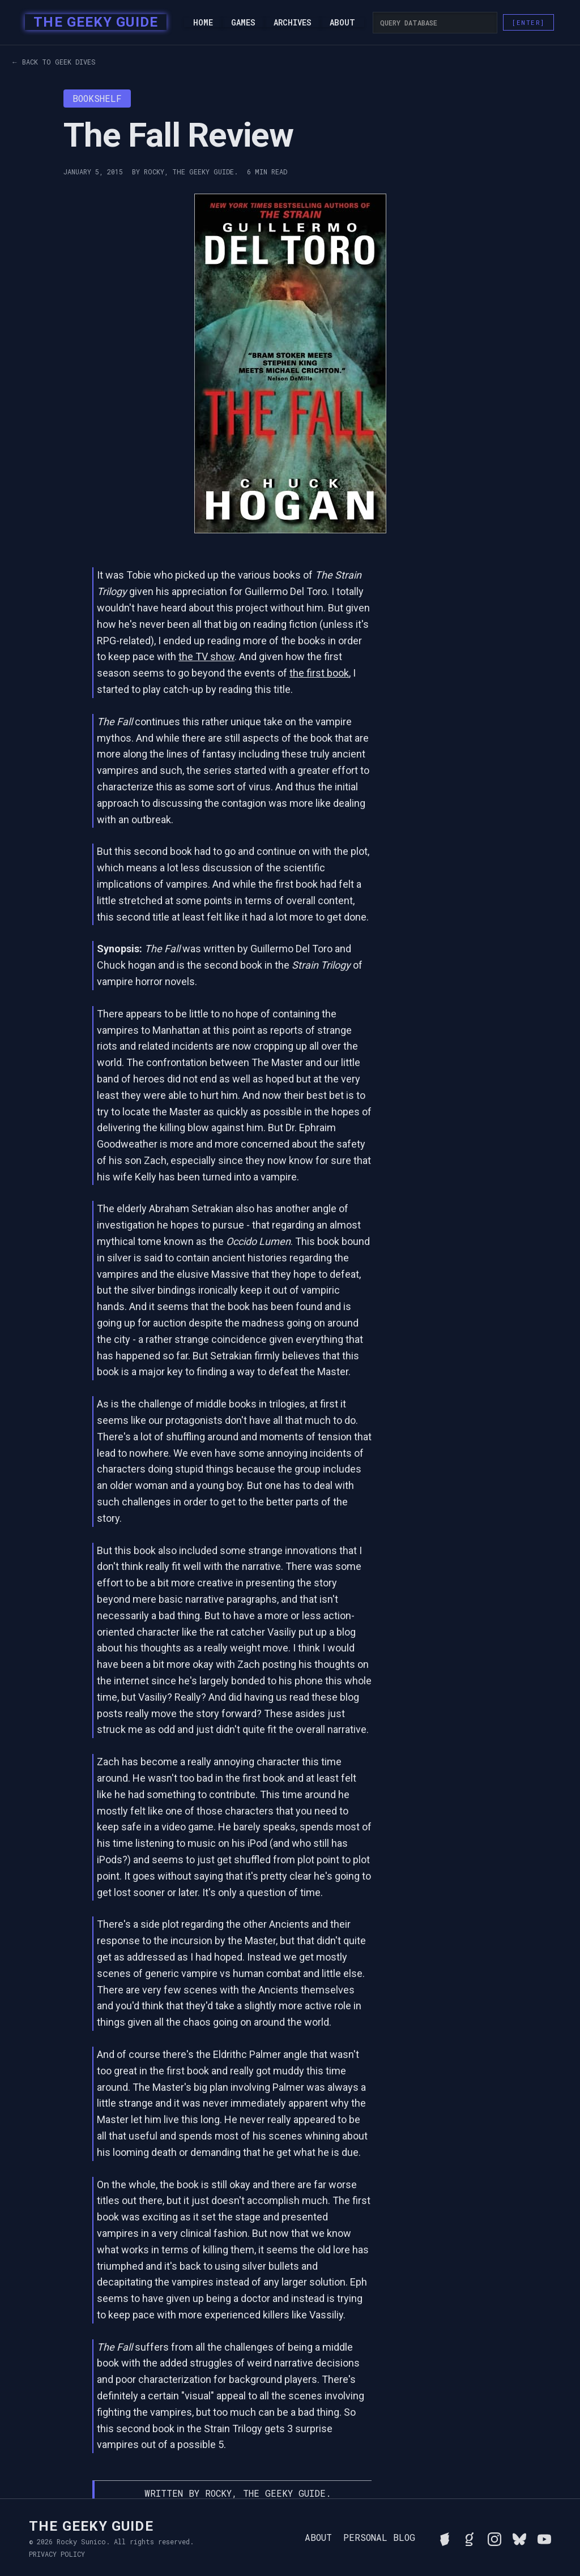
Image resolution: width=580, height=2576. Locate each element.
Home (203, 23)
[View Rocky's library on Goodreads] (469, 2537)
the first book (319, 673)
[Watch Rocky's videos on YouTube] (544, 2537)
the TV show (206, 656)
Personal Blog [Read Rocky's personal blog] (379, 2537)
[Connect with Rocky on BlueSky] (519, 2537)
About (342, 23)
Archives (293, 23)
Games (243, 23)
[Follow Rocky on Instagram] (494, 2537)
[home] (92, 22)
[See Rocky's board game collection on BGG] (444, 2537)
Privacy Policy (57, 2553)
